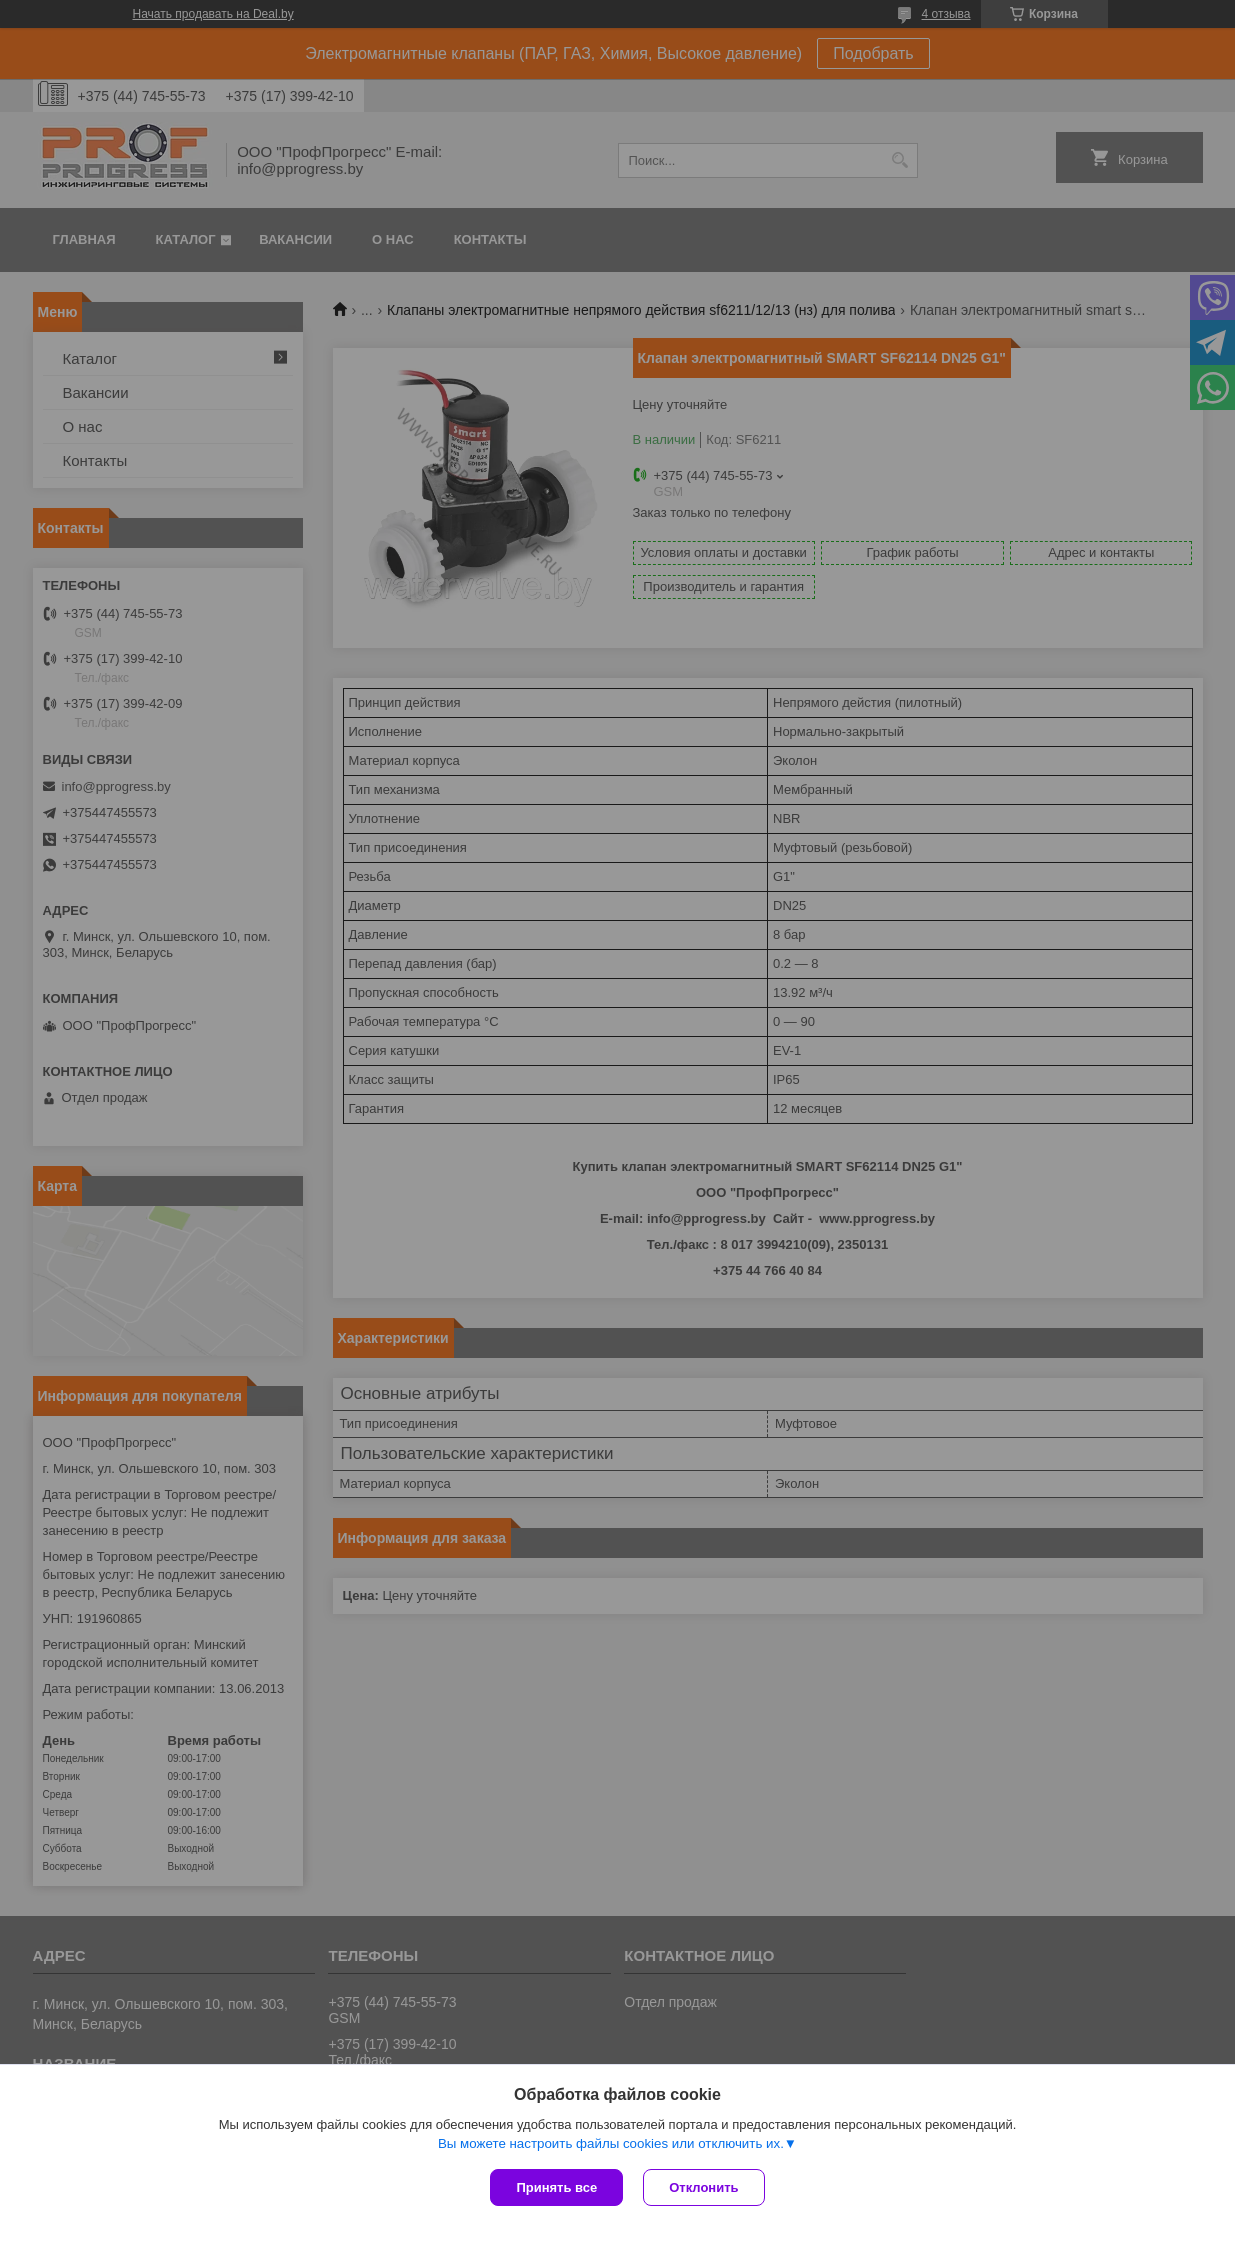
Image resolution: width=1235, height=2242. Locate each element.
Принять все (556, 2187)
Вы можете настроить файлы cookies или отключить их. (611, 2143)
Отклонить (703, 2187)
